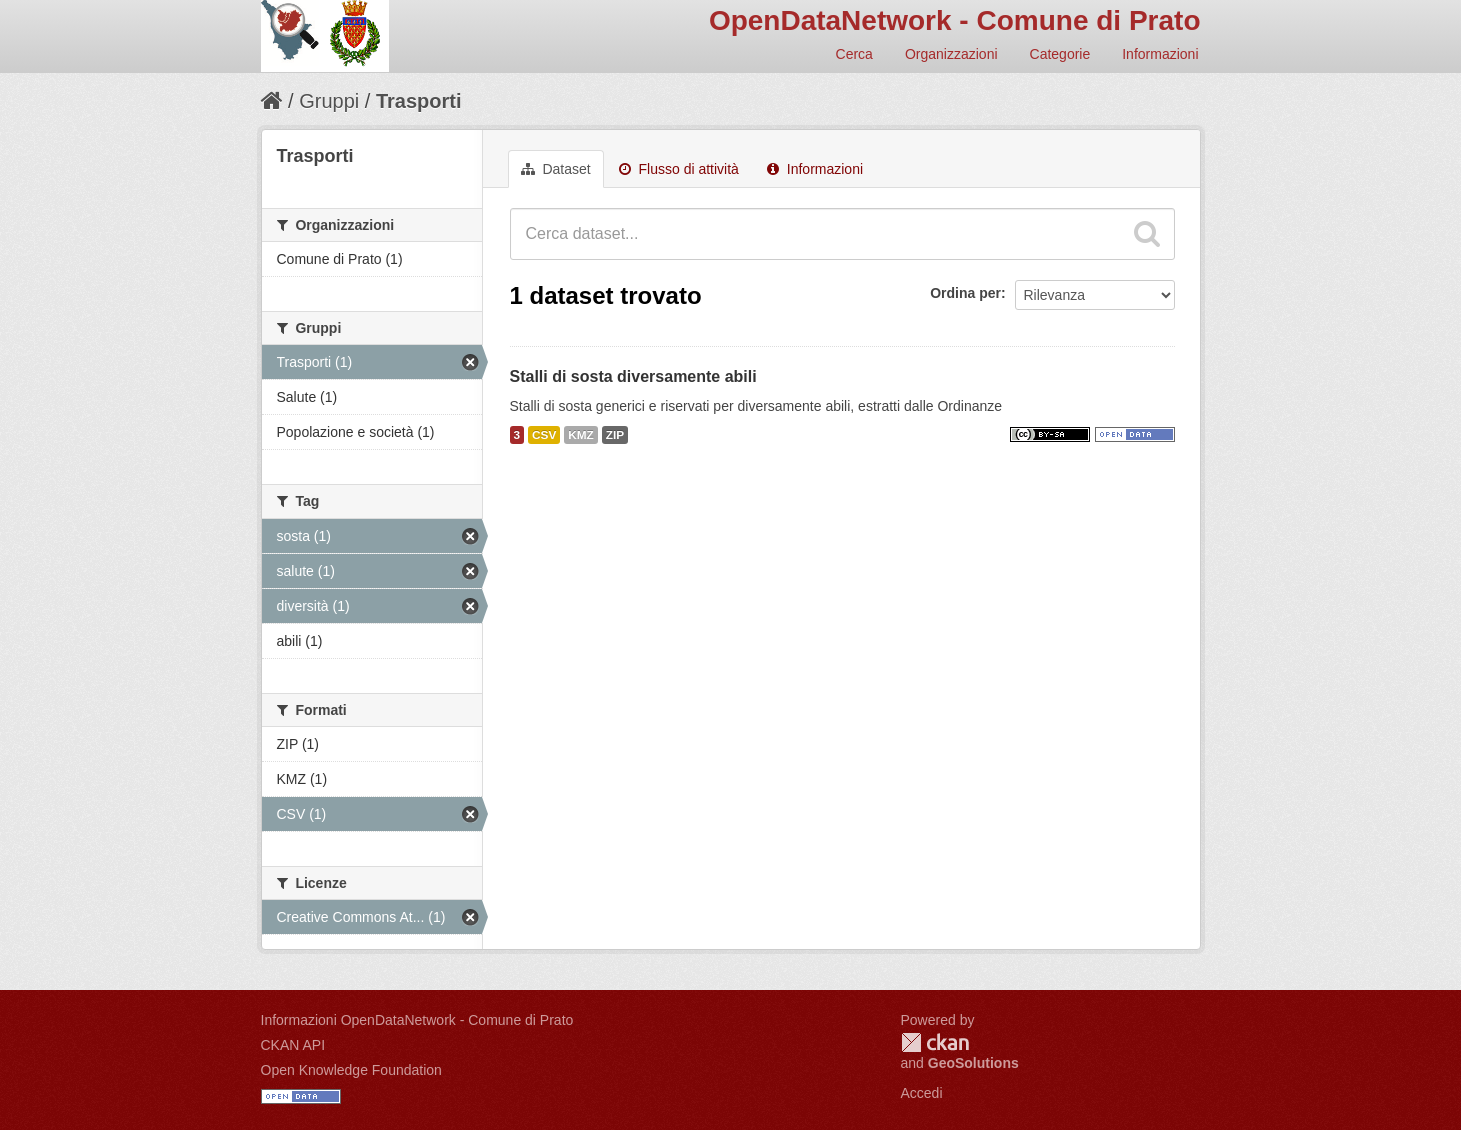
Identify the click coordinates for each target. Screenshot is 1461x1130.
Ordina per (965, 293)
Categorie (1060, 54)
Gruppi (329, 101)
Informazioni (1160, 54)
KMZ (581, 435)
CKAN (935, 1042)
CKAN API (293, 1045)
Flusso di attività (679, 169)
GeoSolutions (973, 1063)
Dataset (556, 169)
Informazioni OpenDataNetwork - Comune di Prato (417, 1020)
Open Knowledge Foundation (351, 1070)
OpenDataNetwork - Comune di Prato (955, 20)
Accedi (922, 1093)
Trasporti (419, 101)
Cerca (854, 54)
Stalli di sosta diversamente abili (633, 376)
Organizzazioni (951, 54)
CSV (544, 435)
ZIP (615, 435)
